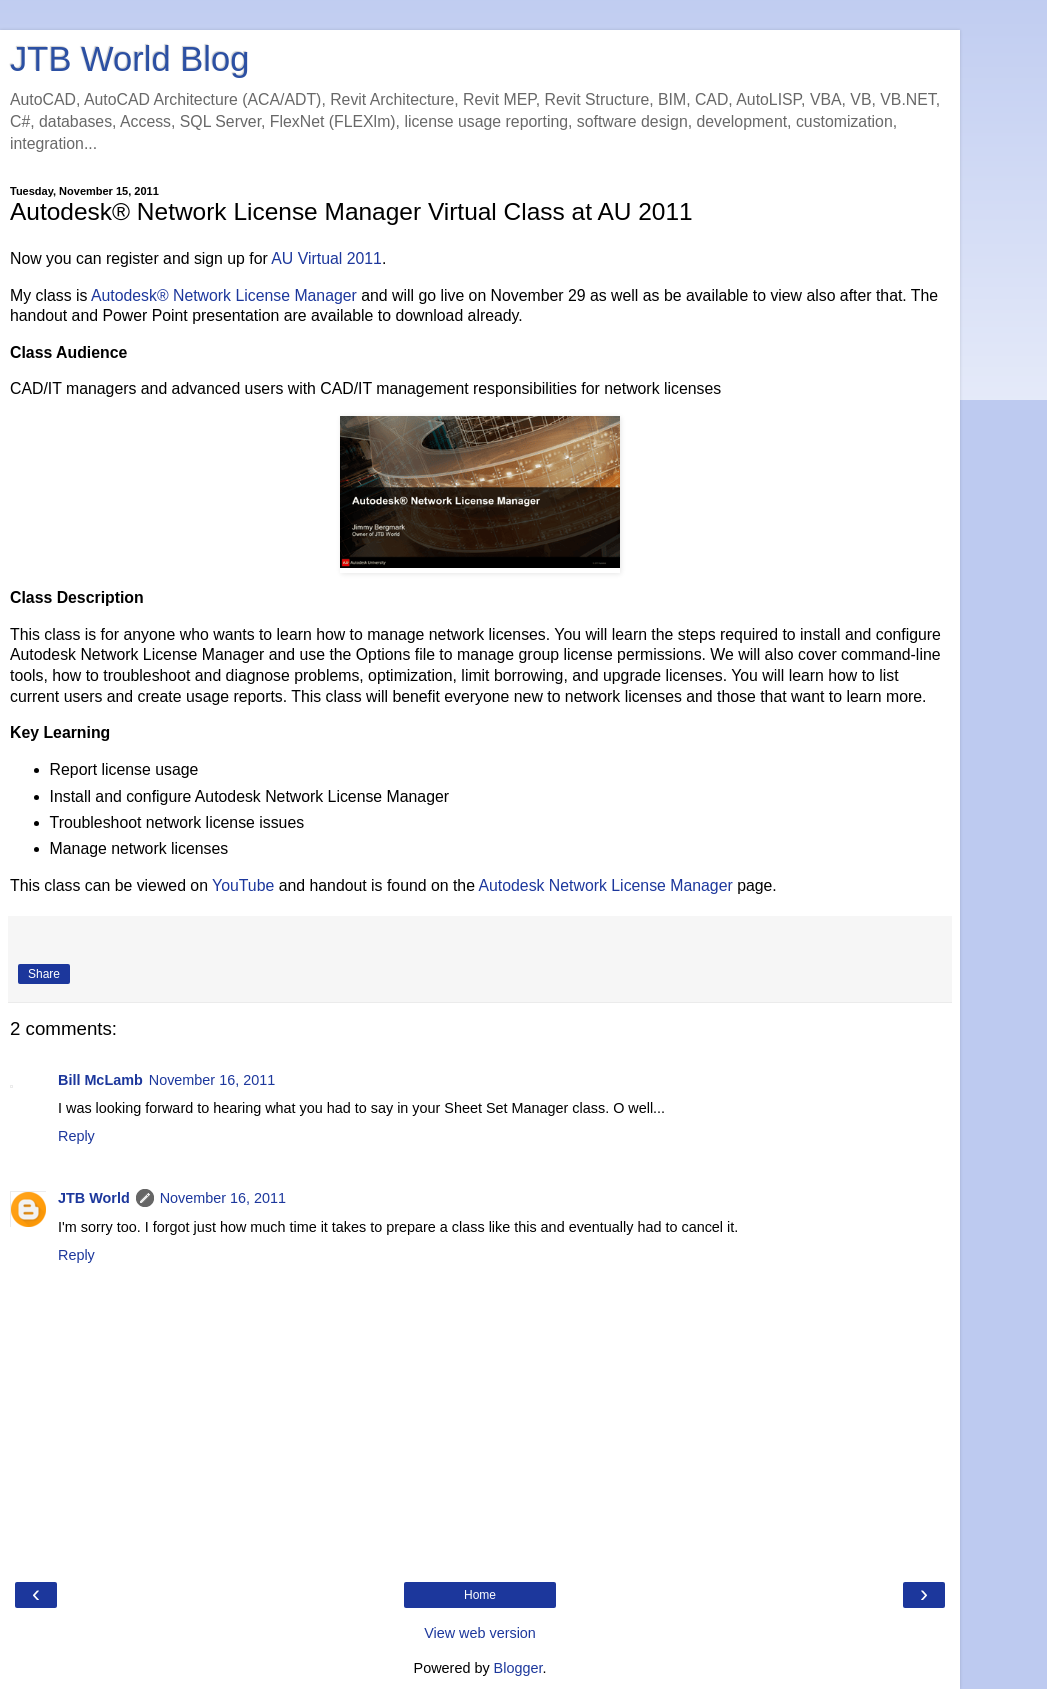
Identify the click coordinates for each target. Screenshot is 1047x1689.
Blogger (518, 1668)
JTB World (94, 1198)
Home (480, 1595)
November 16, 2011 (212, 1080)
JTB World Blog (129, 59)
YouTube (243, 885)
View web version (480, 1633)
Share (44, 974)
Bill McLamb (100, 1080)
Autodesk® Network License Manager (224, 295)
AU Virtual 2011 (326, 258)
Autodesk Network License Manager (605, 885)
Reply (76, 1136)
